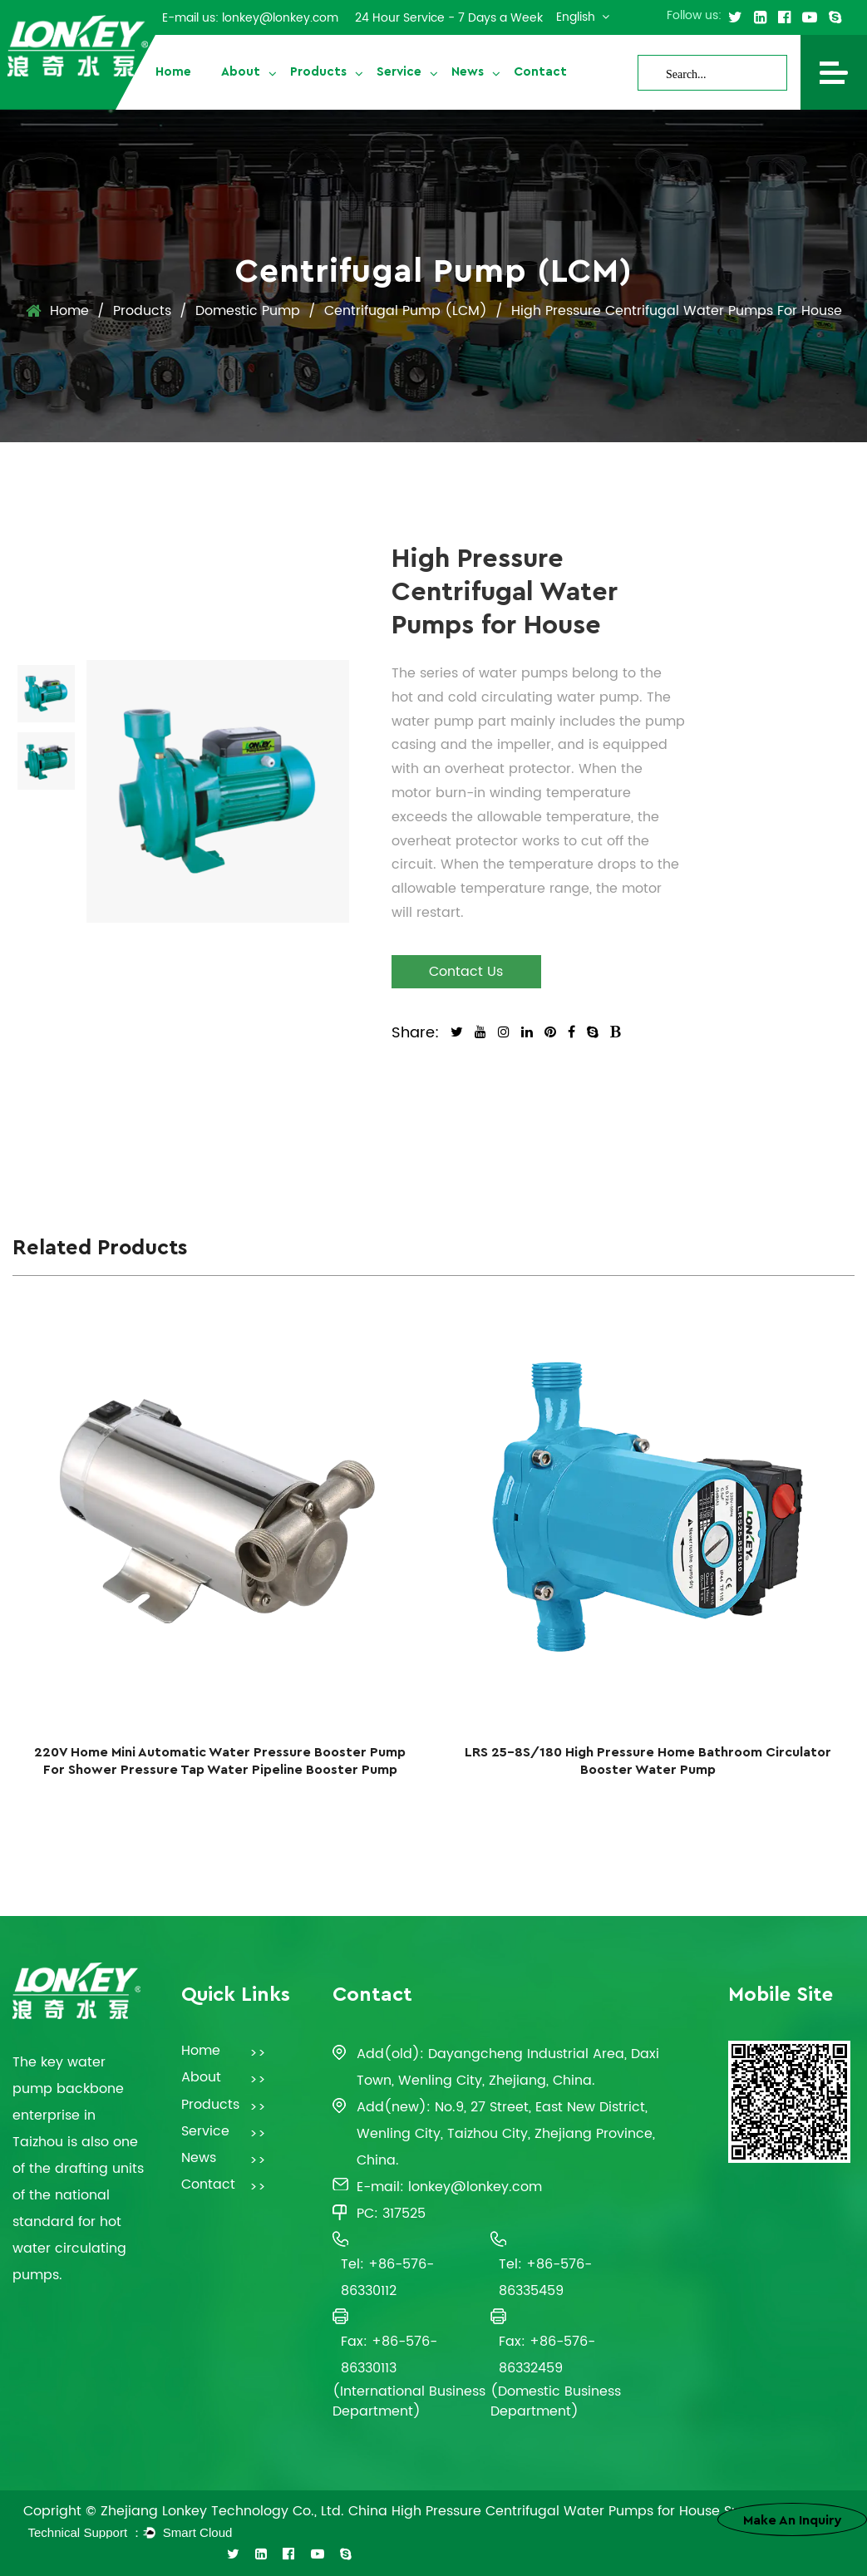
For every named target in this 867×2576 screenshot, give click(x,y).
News (467, 72)
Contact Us (466, 972)
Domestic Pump (247, 311)
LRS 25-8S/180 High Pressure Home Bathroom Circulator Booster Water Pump (648, 1761)
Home (173, 72)
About (240, 72)
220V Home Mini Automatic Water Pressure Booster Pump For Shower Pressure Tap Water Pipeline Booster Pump (220, 1761)
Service (399, 72)
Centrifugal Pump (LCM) (405, 311)
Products (318, 72)
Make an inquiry (792, 2520)
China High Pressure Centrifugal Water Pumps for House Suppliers (566, 2511)
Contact (540, 72)
